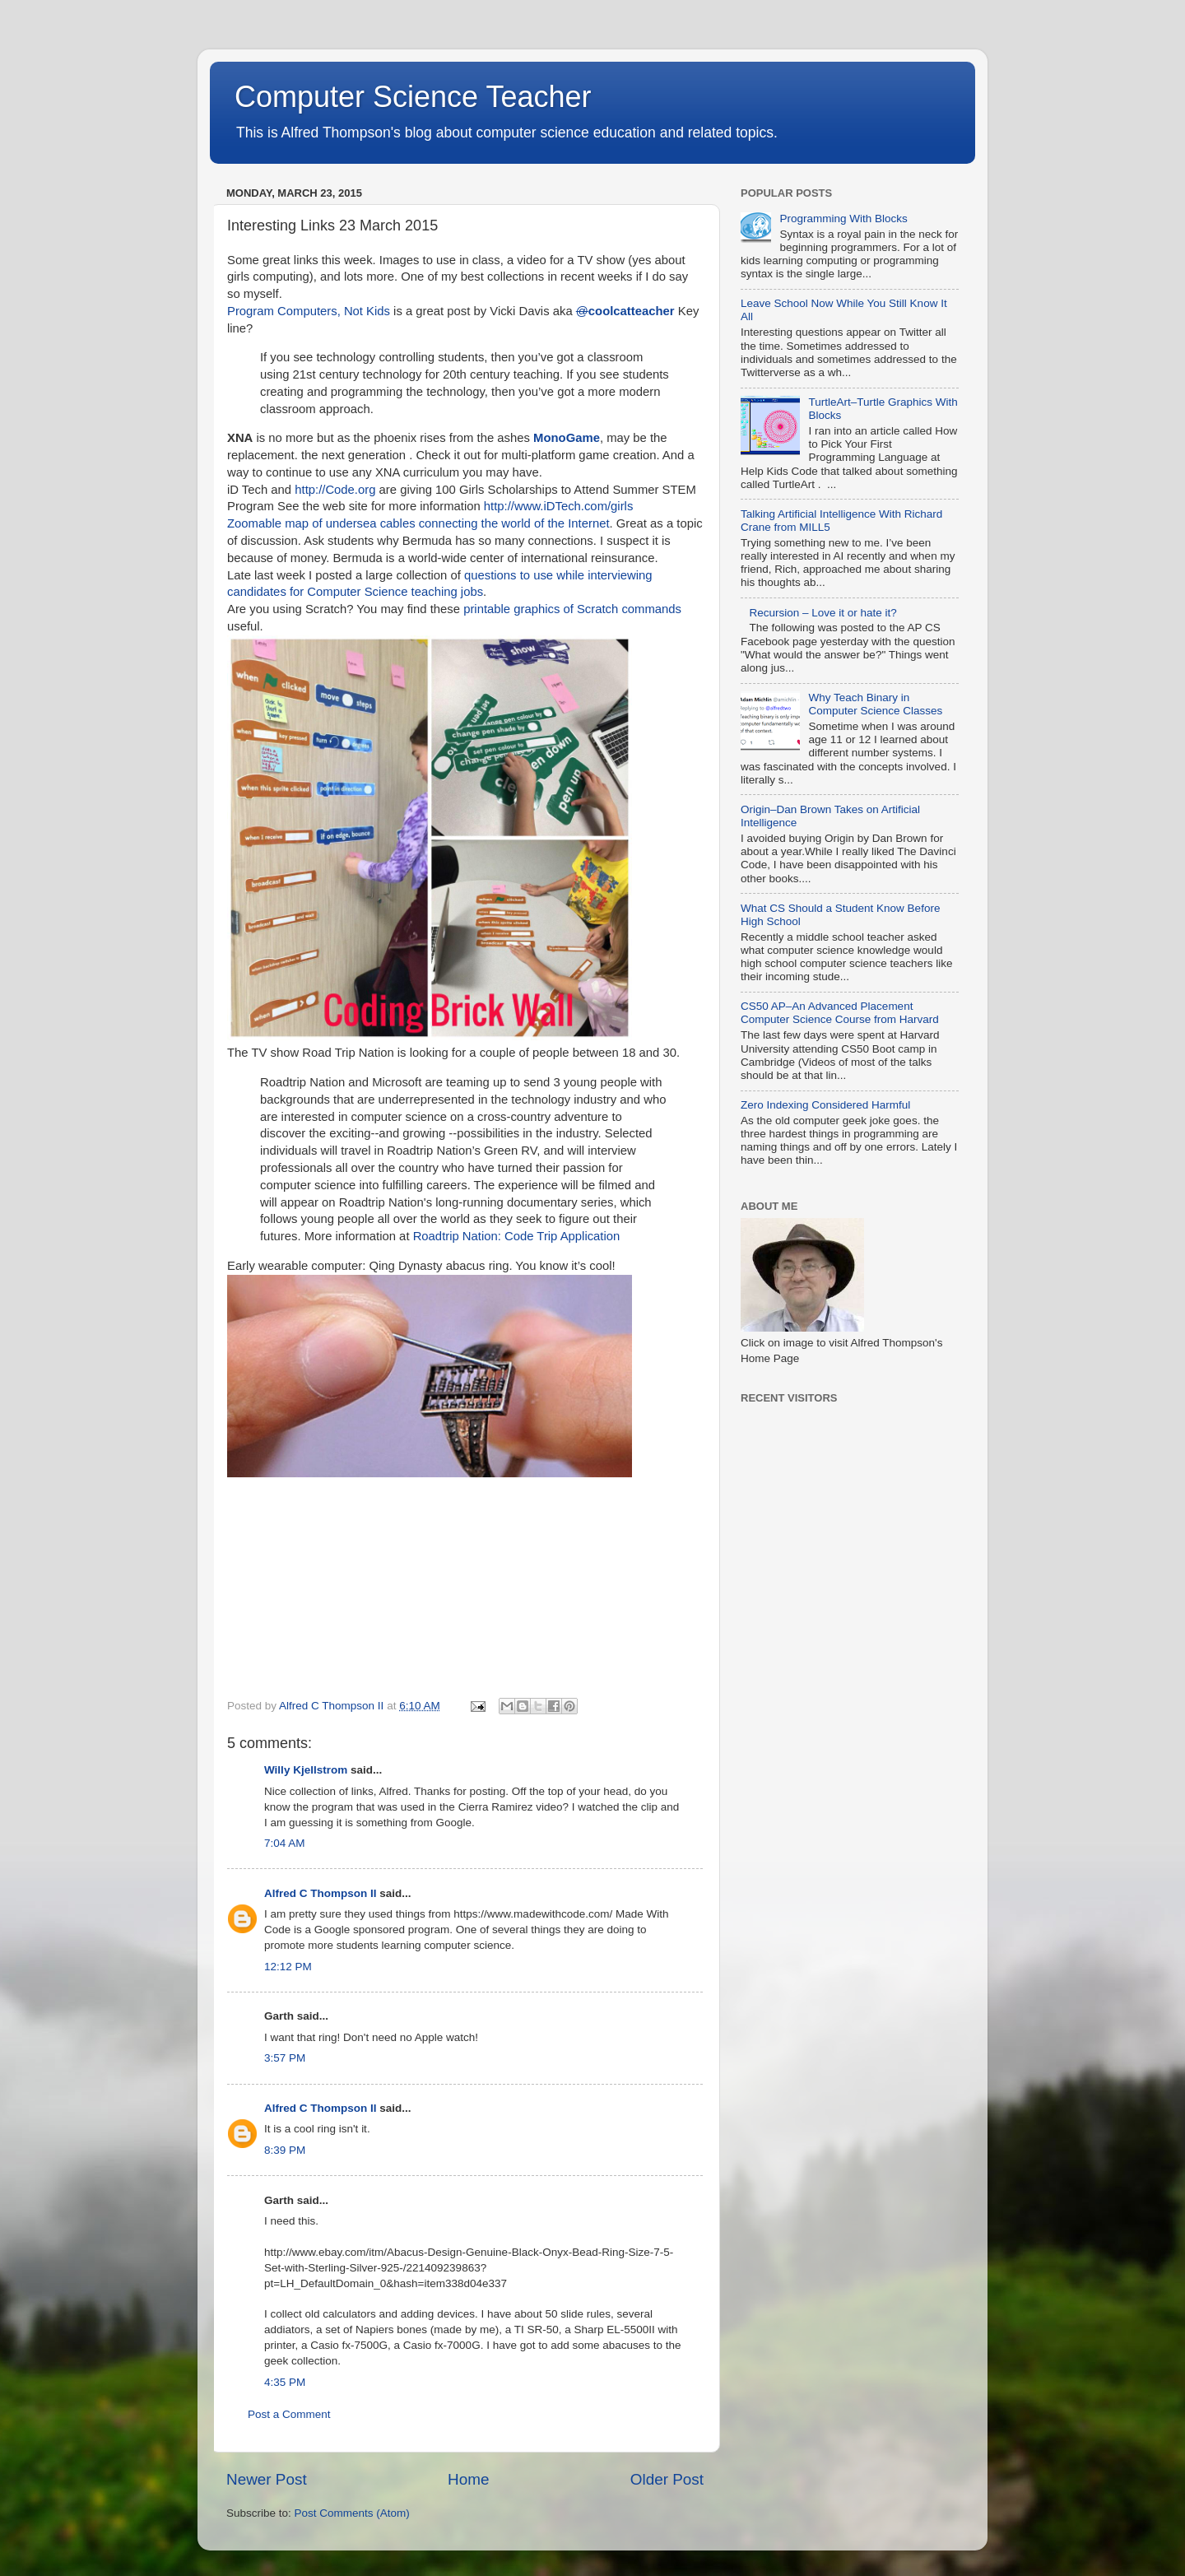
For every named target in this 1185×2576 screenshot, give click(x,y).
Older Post (667, 2479)
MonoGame (566, 437)
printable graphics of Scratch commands (572, 609)
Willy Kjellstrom (305, 1770)
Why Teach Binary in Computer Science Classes (875, 704)
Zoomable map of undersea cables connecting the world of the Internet (418, 523)
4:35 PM (284, 2382)
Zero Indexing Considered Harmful (825, 1105)
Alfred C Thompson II (320, 1893)
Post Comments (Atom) (352, 2513)
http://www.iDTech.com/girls (558, 506)
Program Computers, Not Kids (308, 311)
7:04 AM (284, 1843)
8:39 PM (284, 2150)
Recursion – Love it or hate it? (822, 613)
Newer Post (266, 2479)
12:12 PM (288, 1966)
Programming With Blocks (843, 218)
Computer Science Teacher (413, 97)
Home (468, 2479)
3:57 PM (284, 2058)
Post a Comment (289, 2414)
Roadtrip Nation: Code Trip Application (515, 1236)
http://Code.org (337, 489)
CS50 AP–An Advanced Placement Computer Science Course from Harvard (840, 1012)
